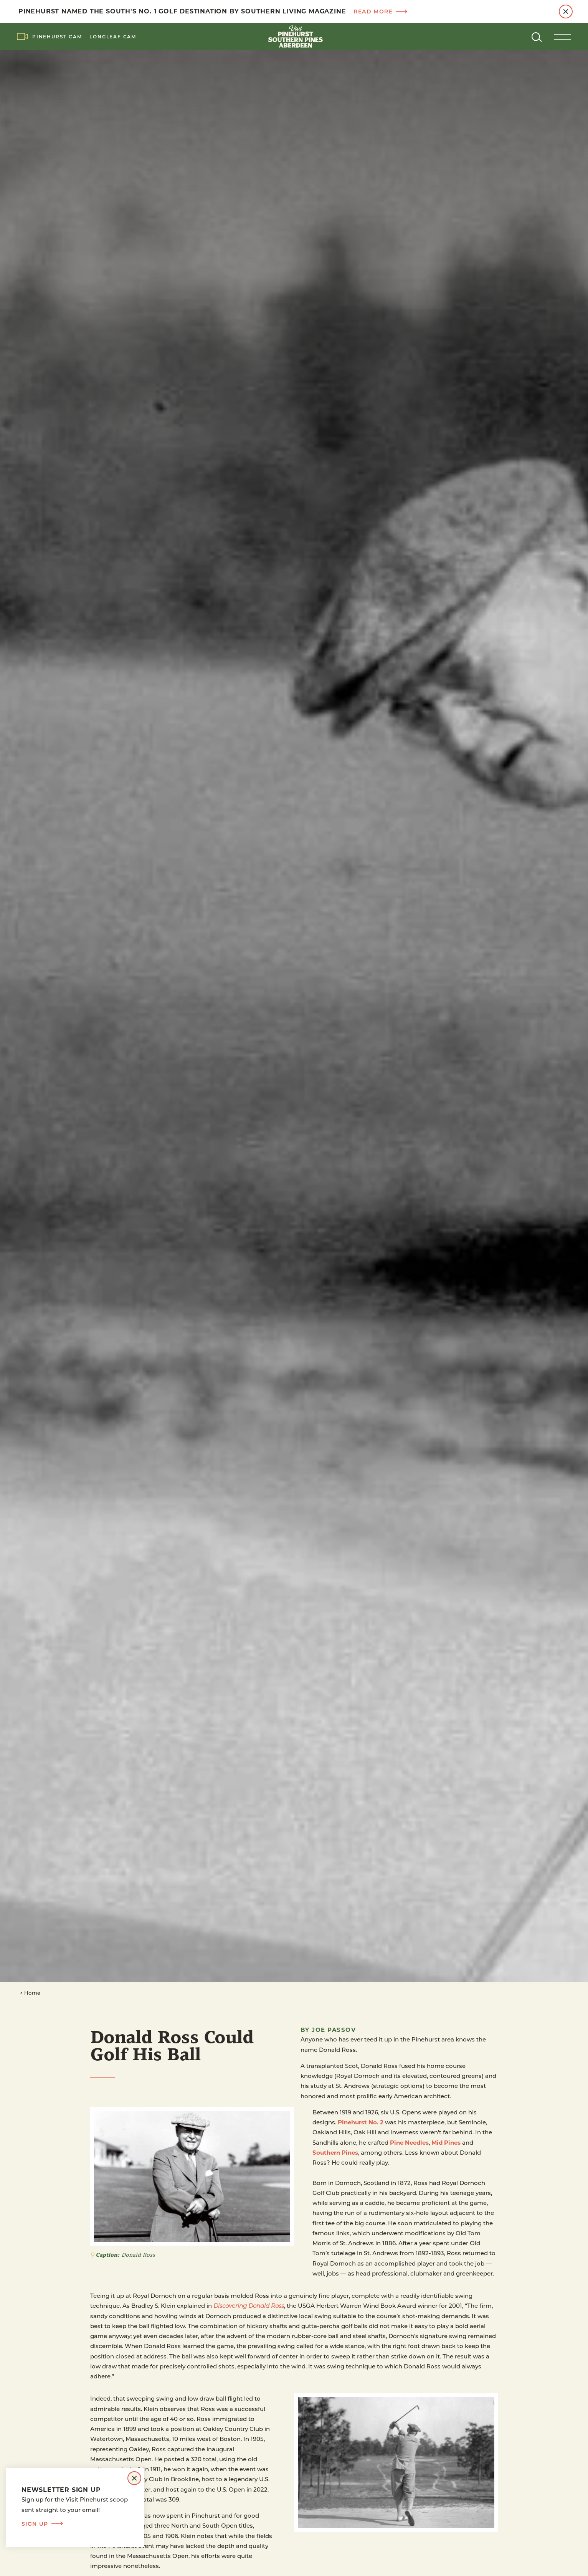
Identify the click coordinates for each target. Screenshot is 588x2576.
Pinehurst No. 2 (360, 2122)
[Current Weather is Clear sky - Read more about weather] (507, 36)
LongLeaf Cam (112, 36)
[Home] (294, 36)
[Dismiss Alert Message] (566, 11)
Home (30, 1992)
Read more (380, 11)
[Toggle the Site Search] (537, 36)
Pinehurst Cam (57, 36)
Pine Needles (409, 2142)
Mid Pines (446, 2142)
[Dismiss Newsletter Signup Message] (134, 2478)
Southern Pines (335, 2152)
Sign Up (42, 2524)
